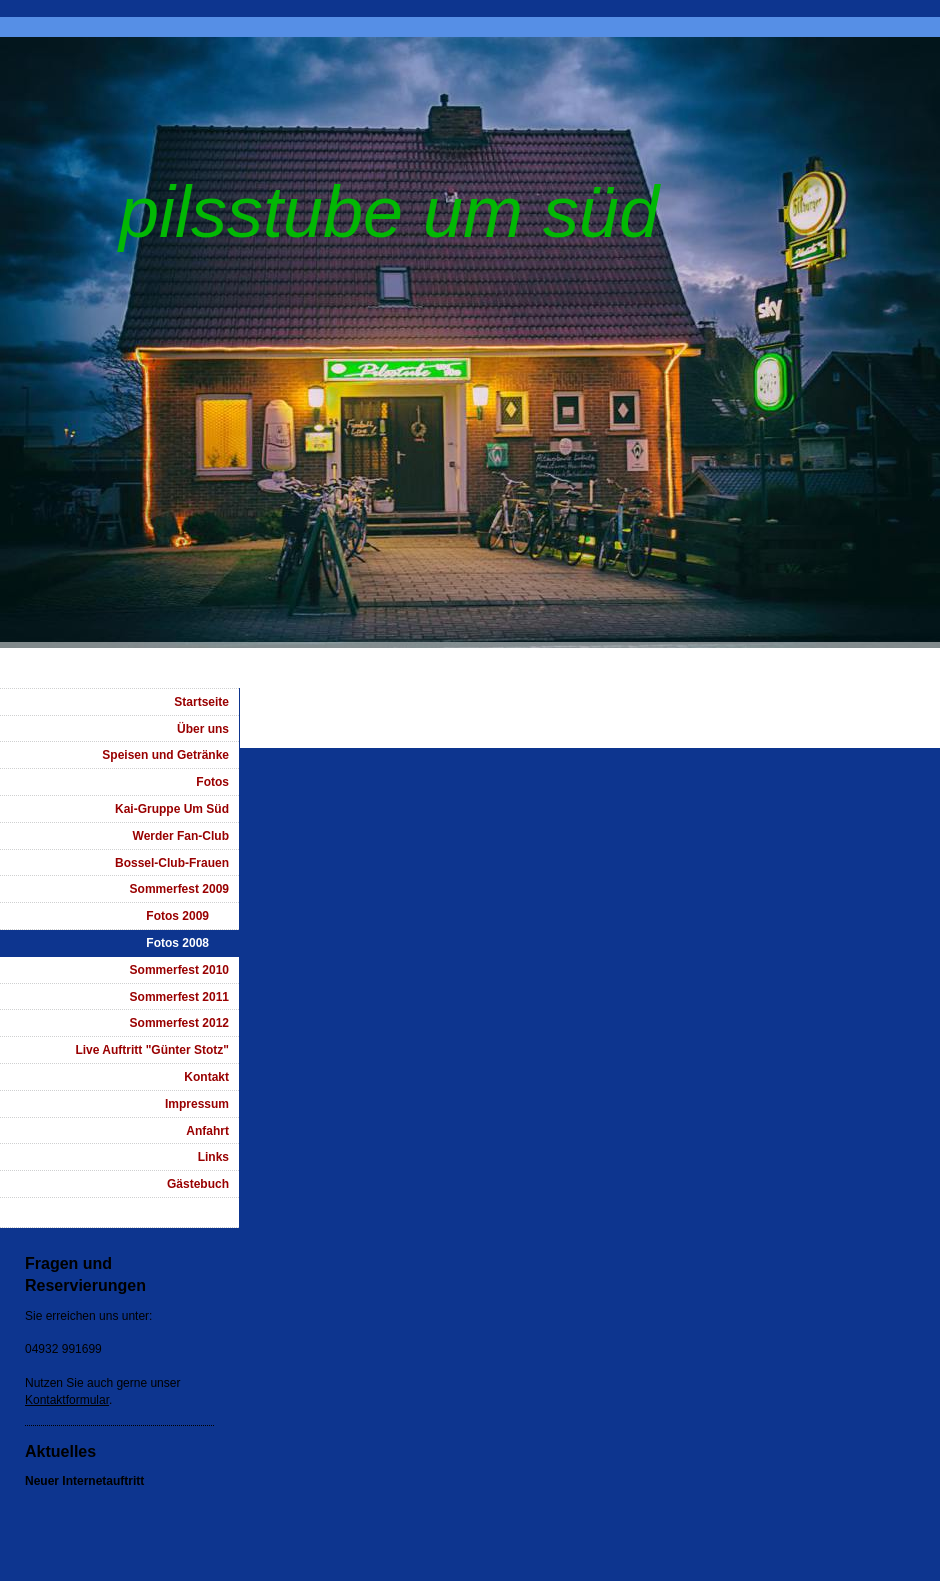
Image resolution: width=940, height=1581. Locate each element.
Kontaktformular (67, 1400)
